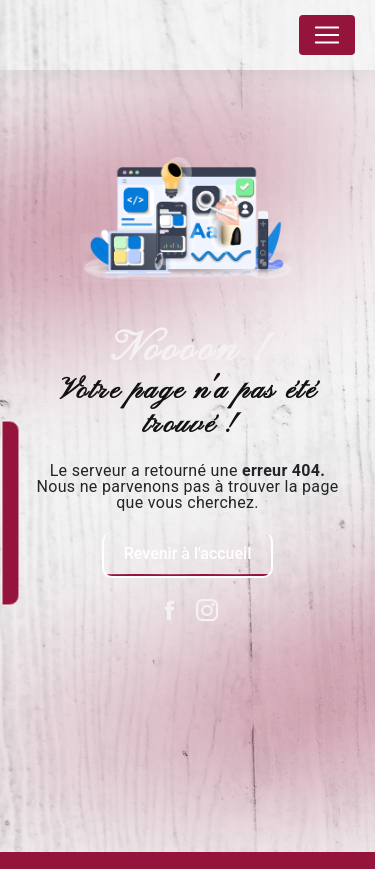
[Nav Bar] (327, 35)
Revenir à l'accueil (187, 553)
